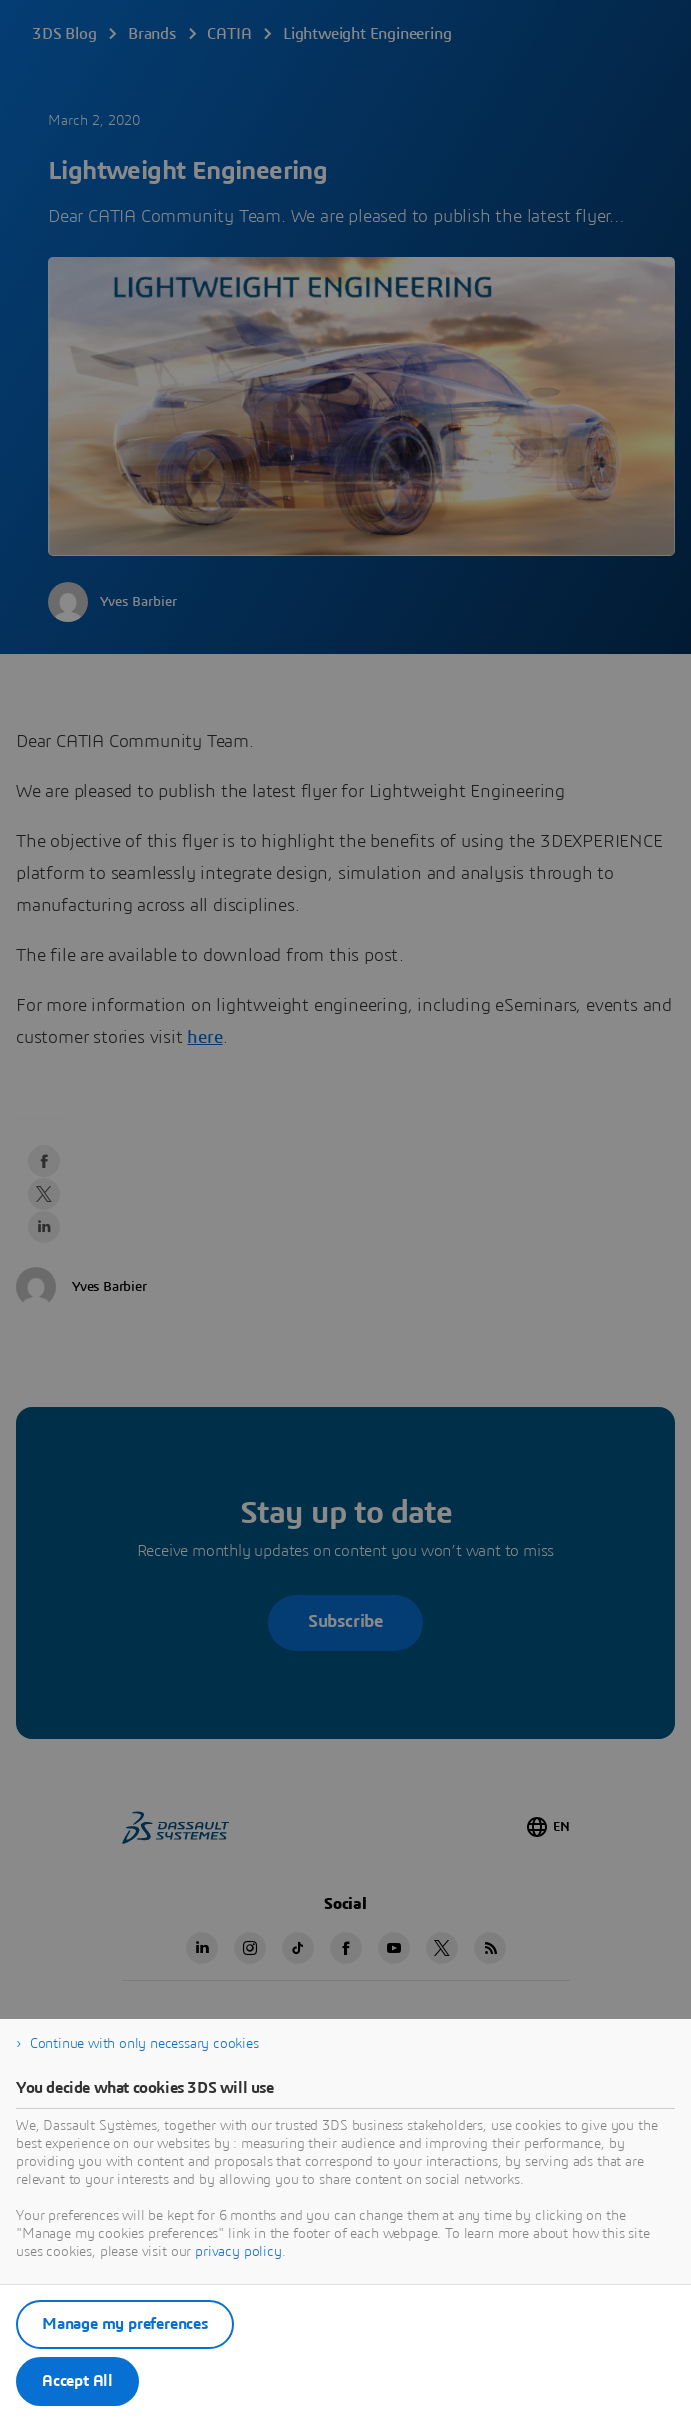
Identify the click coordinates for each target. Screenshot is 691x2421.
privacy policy (238, 2252)
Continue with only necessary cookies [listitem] (144, 2044)
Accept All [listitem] (77, 2381)
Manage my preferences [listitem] (125, 2324)
